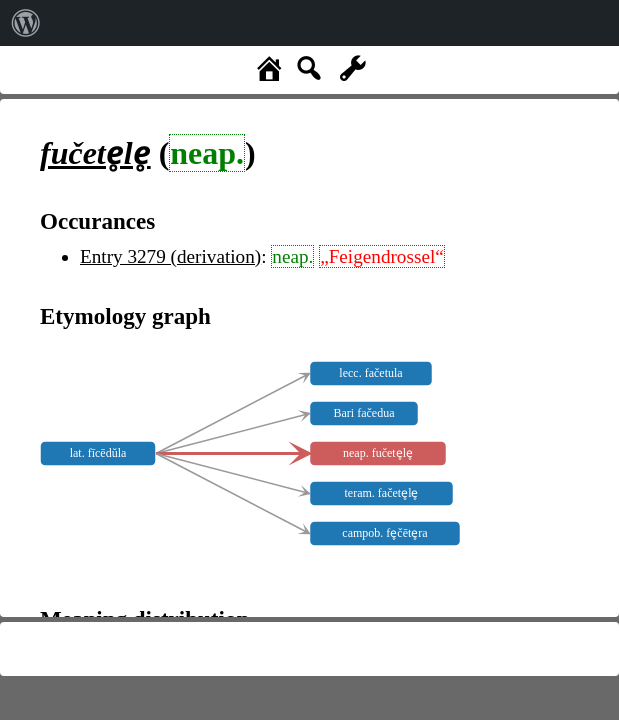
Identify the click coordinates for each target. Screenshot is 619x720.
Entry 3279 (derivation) (170, 256)
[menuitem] (26, 23)
